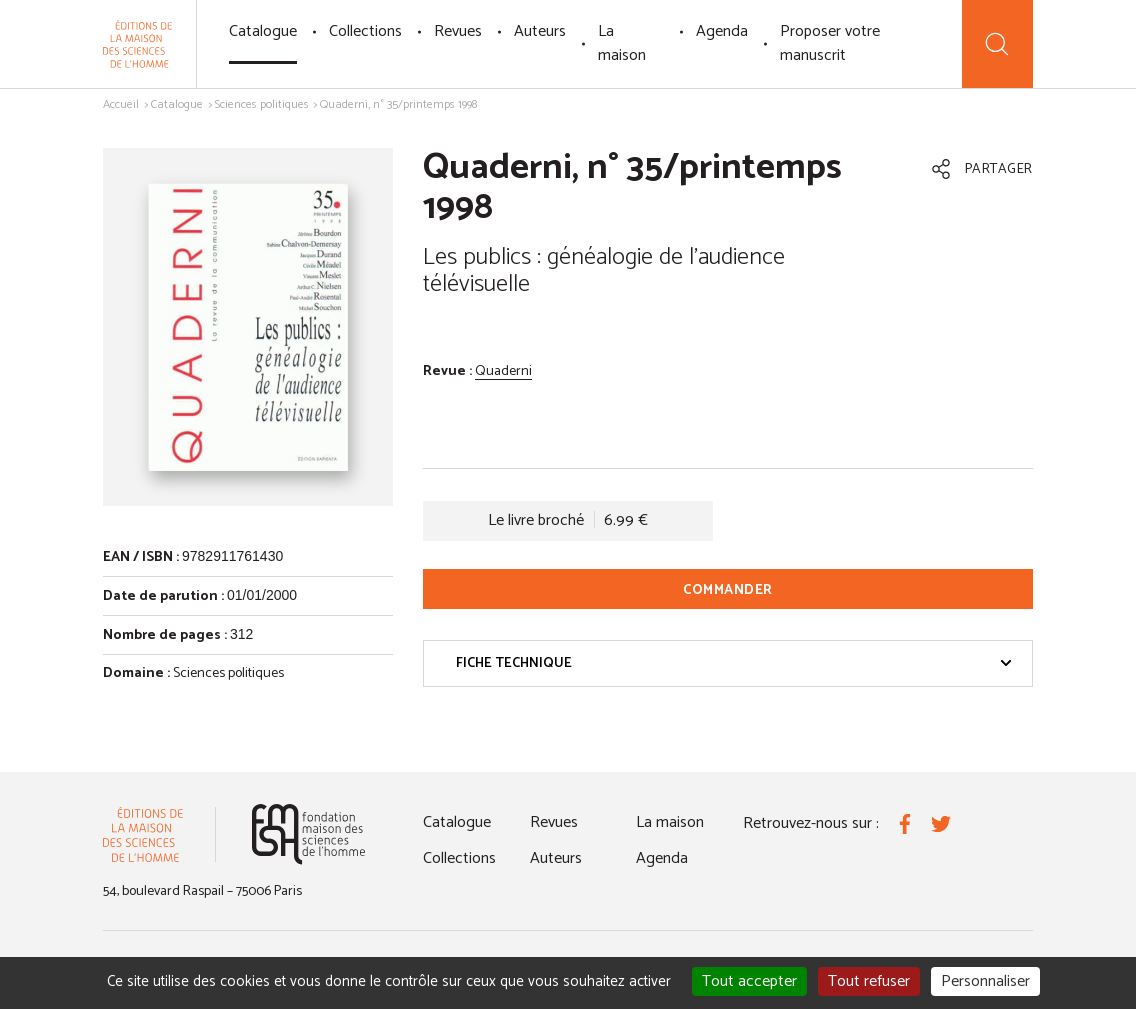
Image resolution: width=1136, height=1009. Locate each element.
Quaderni (503, 371)
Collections (365, 31)
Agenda (722, 31)
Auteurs (540, 31)
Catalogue (263, 31)
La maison (622, 43)
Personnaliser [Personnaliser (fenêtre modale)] (985, 981)
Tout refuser (869, 981)
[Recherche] (997, 44)
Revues (458, 31)
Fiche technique (734, 663)
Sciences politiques (262, 104)
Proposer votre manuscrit (830, 43)
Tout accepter (749, 981)
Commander (728, 590)
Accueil (121, 104)
